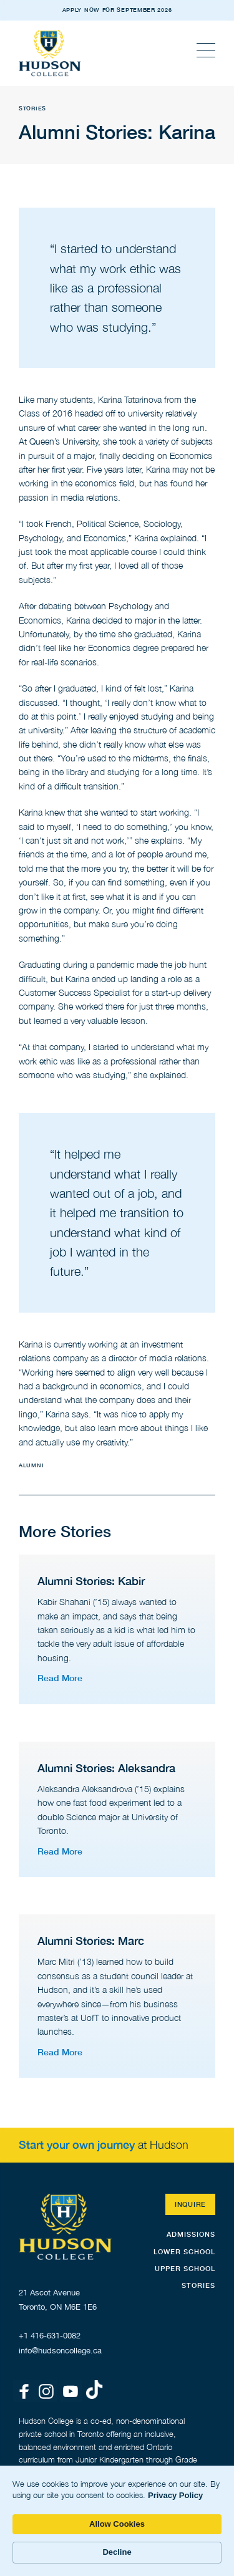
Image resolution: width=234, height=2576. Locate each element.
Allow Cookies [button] (117, 2524)
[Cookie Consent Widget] (117, 2521)
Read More (59, 1677)
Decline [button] (116, 2552)
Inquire (190, 2204)
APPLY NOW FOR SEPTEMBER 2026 (117, 9)
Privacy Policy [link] (175, 2495)
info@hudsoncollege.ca (60, 2350)
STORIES (198, 2285)
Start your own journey (77, 2144)
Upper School (185, 2268)
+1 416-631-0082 (49, 2335)
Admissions (191, 2234)
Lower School (184, 2251)
